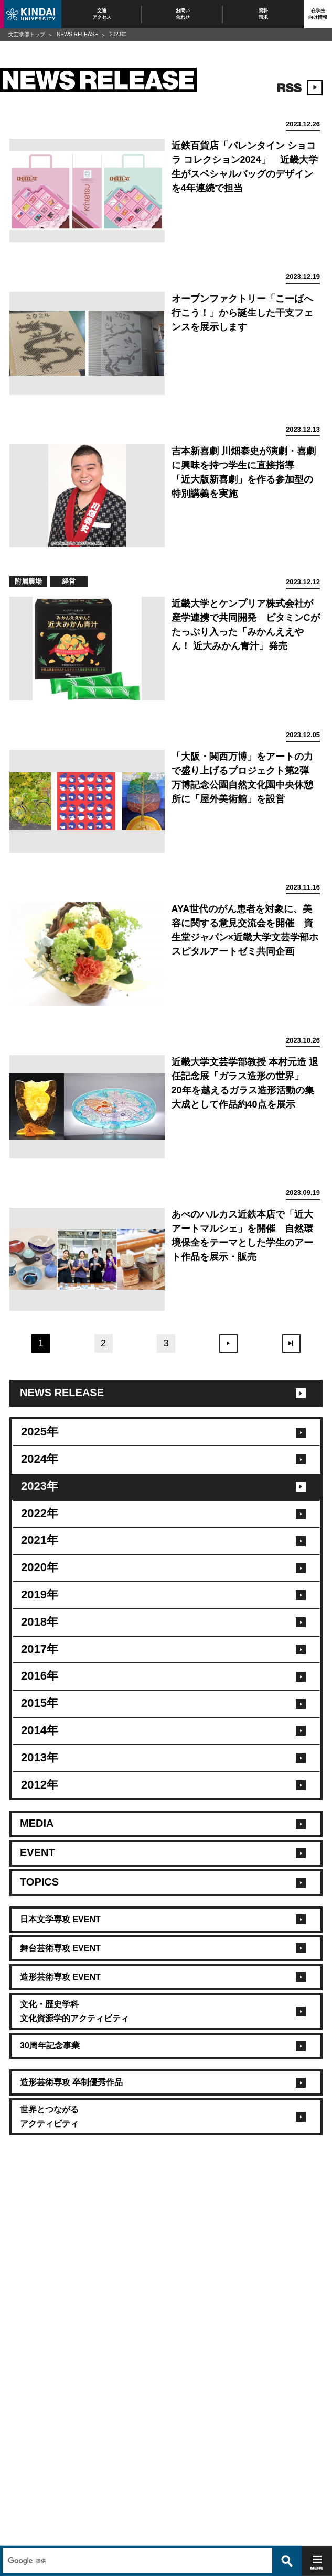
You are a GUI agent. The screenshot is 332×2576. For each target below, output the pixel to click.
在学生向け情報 (317, 14)
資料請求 (263, 14)
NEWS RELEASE (77, 34)
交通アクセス (101, 14)
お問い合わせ (183, 14)
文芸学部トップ (26, 34)
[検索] (136, 2538)
